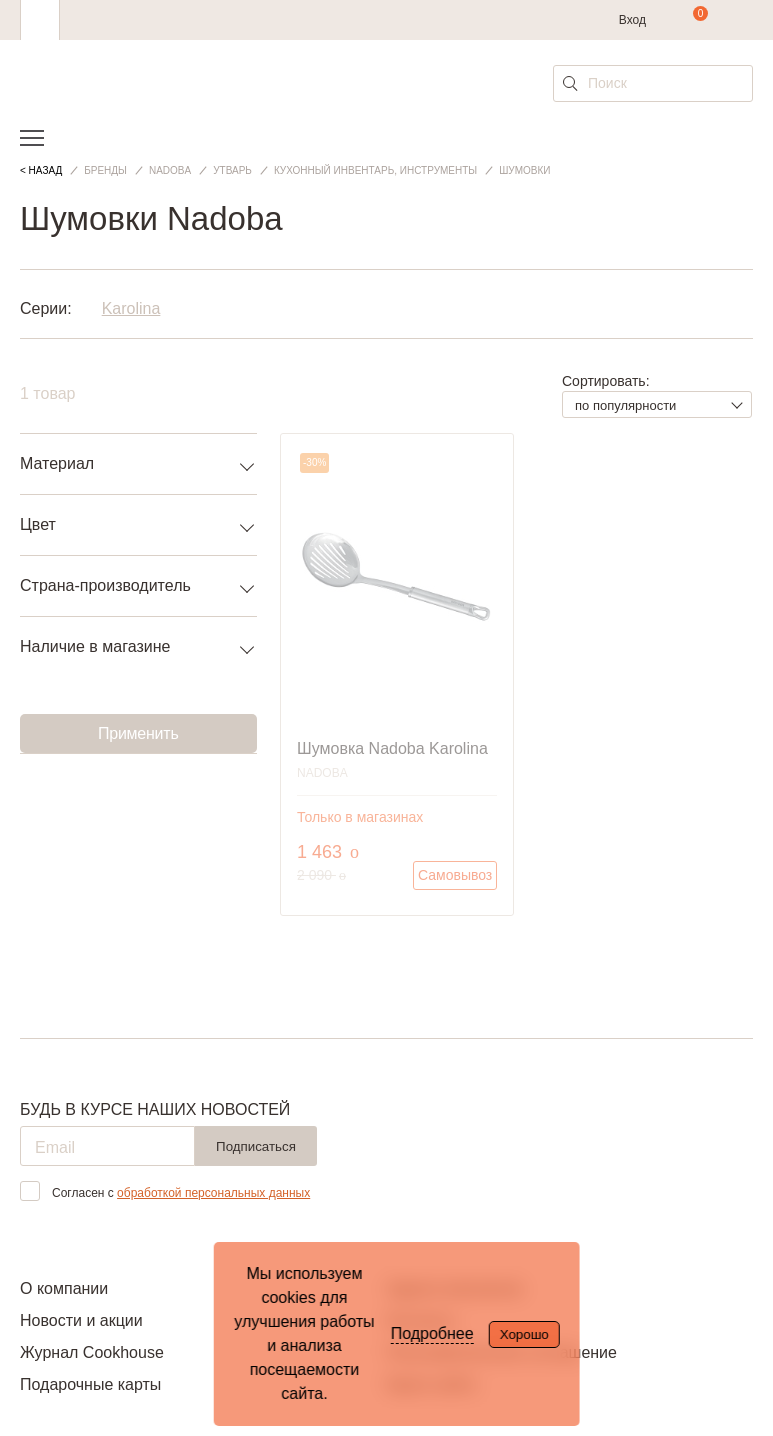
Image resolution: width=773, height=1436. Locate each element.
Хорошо (524, 1334)
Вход (632, 20)
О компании (64, 1288)
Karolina (131, 308)
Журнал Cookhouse (92, 1352)
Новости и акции (81, 1320)
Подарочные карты (90, 1384)
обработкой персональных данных (213, 1193)
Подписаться (256, 1146)
